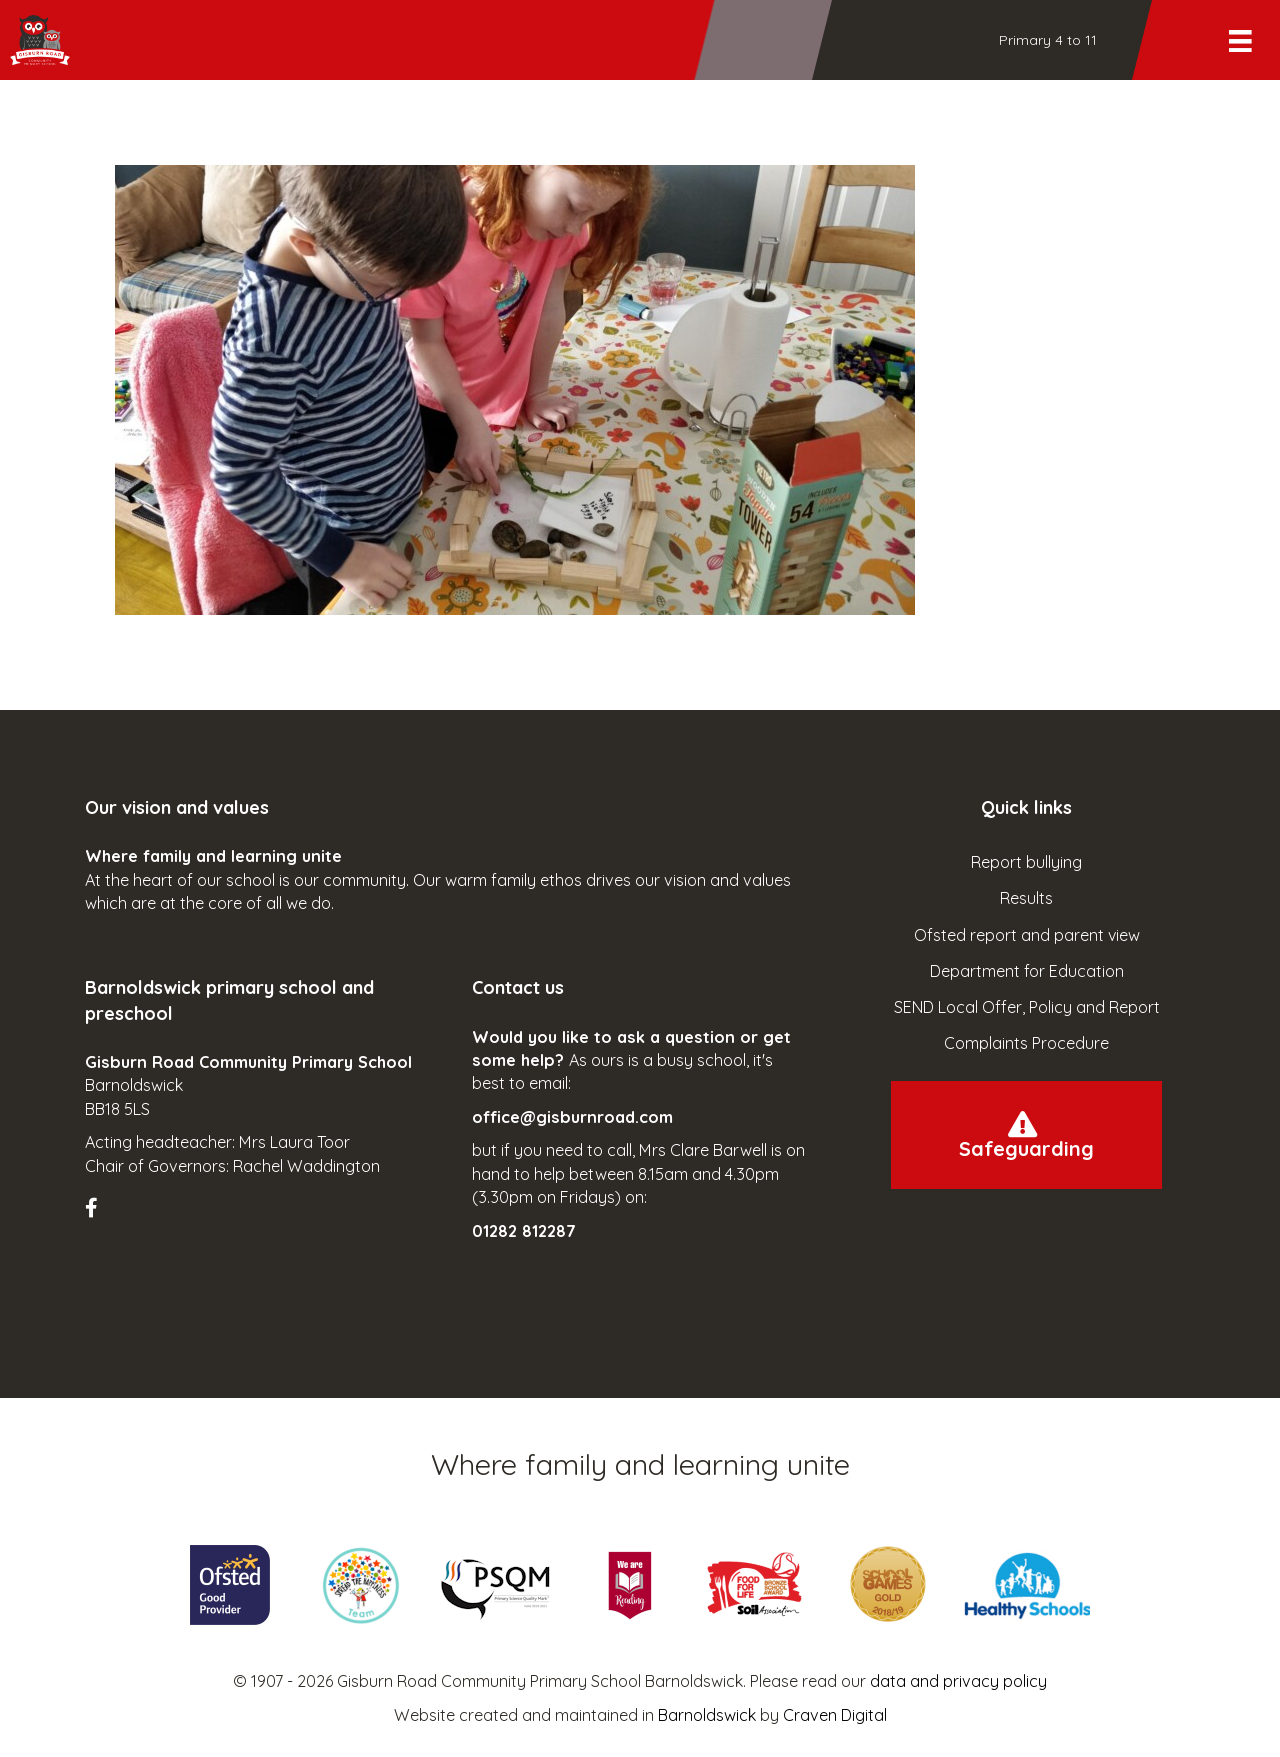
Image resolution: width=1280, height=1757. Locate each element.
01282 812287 (524, 1231)
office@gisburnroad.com (572, 1117)
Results (1026, 898)
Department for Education (1027, 971)
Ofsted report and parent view (1027, 935)
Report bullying (1026, 862)
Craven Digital (835, 1715)
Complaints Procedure (1026, 1043)
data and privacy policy (958, 1681)
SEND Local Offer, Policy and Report (1027, 1007)
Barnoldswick (707, 1715)
